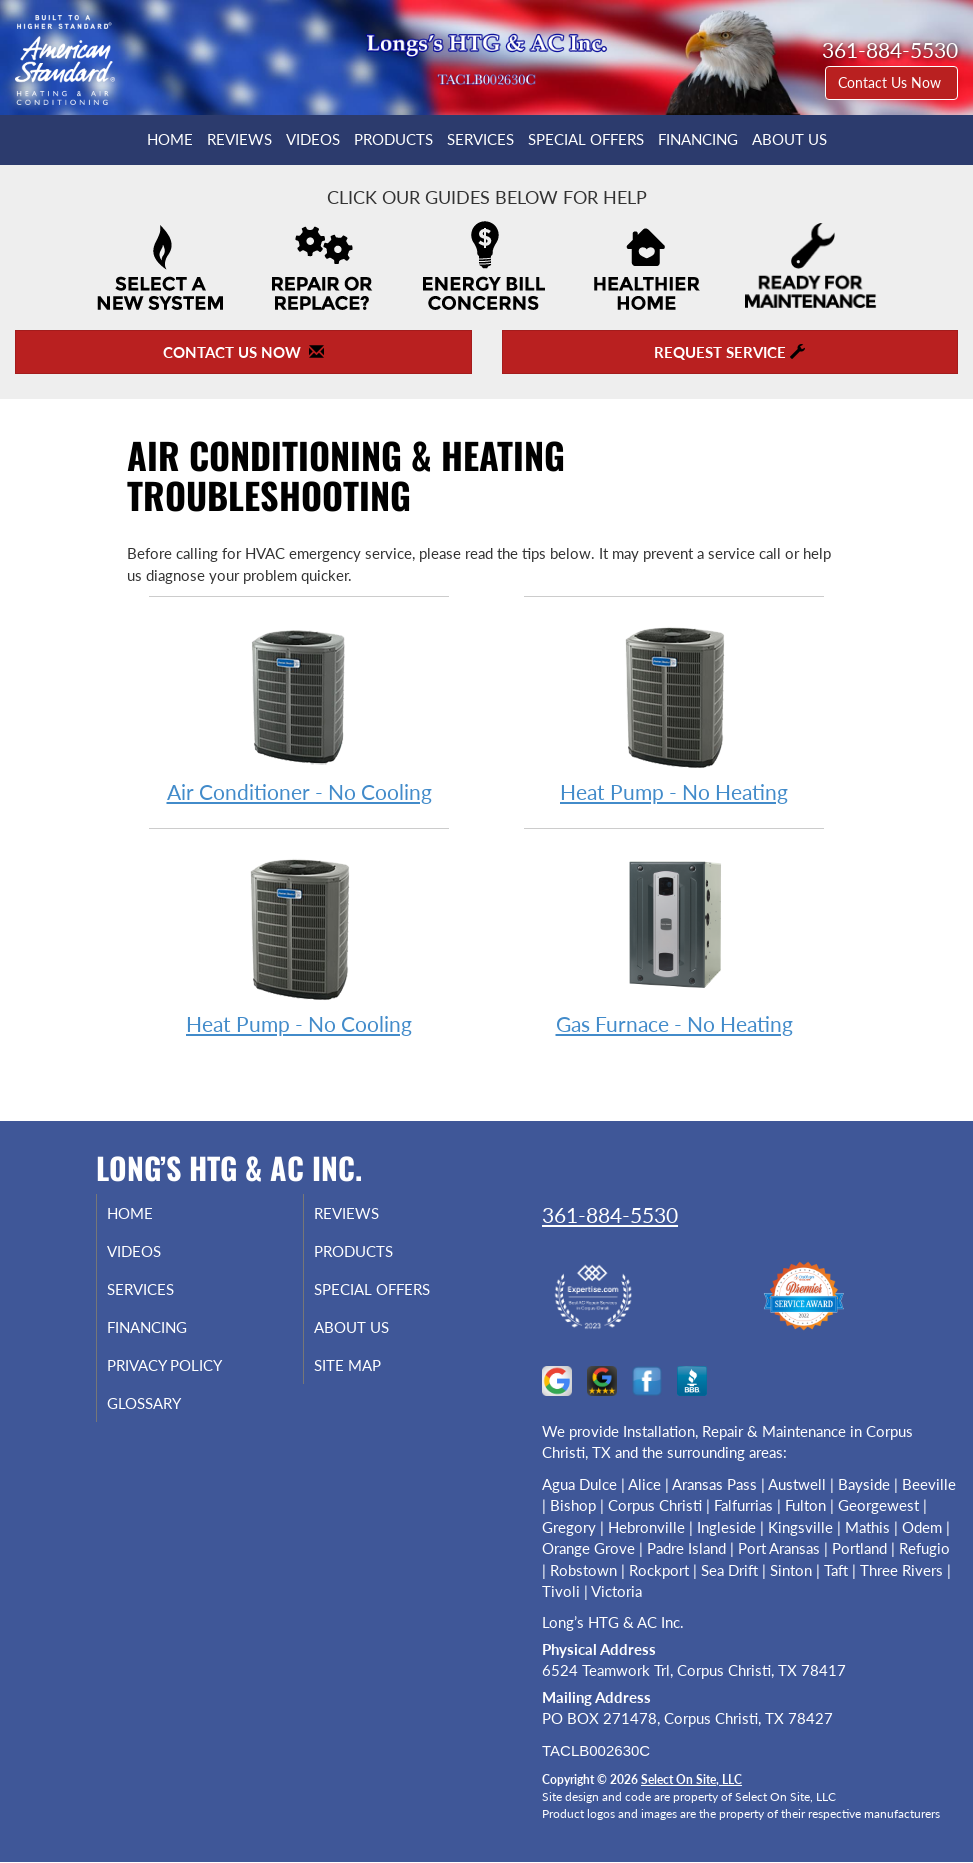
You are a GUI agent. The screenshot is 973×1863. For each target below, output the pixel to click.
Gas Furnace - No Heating (674, 942)
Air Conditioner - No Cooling (299, 710)
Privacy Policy (184, 1365)
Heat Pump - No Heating (674, 710)
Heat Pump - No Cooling (299, 942)
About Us (789, 139)
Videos (313, 139)
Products (393, 139)
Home (170, 139)
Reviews (239, 139)
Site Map (367, 1365)
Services (480, 139)
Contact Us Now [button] (891, 82)
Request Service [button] (729, 352)
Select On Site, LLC (691, 1779)
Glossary (164, 1403)
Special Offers (586, 139)
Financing (698, 139)
